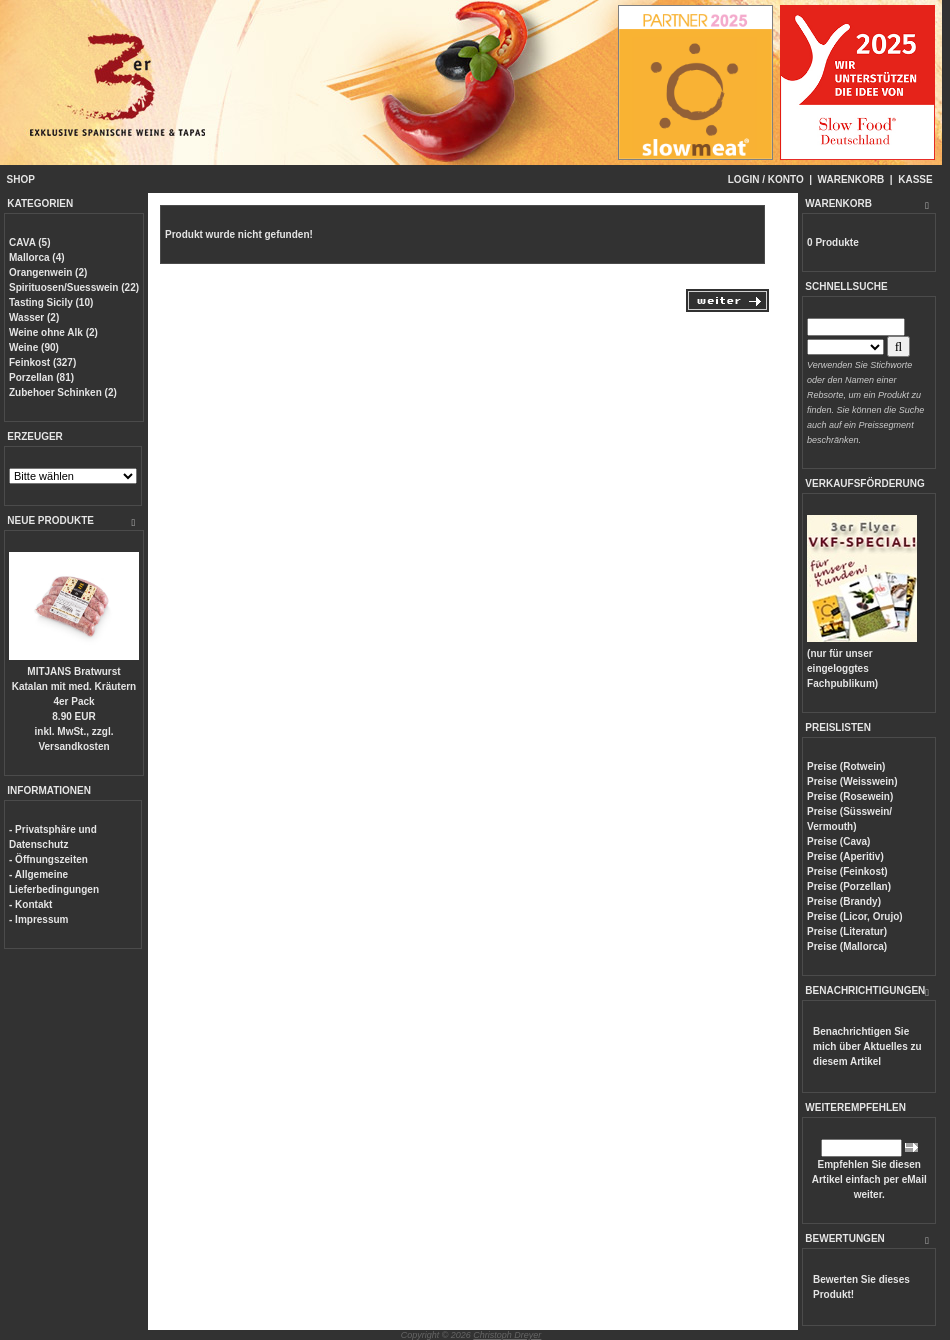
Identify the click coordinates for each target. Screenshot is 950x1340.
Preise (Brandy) (844, 901)
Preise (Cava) (838, 841)
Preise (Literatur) (847, 931)
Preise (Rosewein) (850, 796)
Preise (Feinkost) (847, 871)
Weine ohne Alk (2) (53, 332)
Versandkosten (73, 746)
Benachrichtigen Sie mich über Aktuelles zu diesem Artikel (867, 1046)
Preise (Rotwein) (846, 766)
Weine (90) (34, 347)
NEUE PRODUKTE (50, 520)
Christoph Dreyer (507, 1335)
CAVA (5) (29, 242)
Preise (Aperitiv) (845, 856)
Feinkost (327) (42, 362)
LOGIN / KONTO (766, 179)
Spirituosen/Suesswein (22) (74, 287)
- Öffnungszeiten (48, 859)
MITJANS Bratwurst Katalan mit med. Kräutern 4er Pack (74, 686)
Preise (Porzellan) (849, 886)
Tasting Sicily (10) (51, 302)
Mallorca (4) (37, 257)
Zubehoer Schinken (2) (63, 392)
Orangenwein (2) (48, 272)
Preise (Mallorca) (847, 946)
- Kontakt (30, 904)
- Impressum (38, 919)
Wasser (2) (34, 317)
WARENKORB (851, 179)
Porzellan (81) (41, 377)
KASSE (915, 179)
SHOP (21, 179)
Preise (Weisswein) (852, 781)
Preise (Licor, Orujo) (855, 916)
